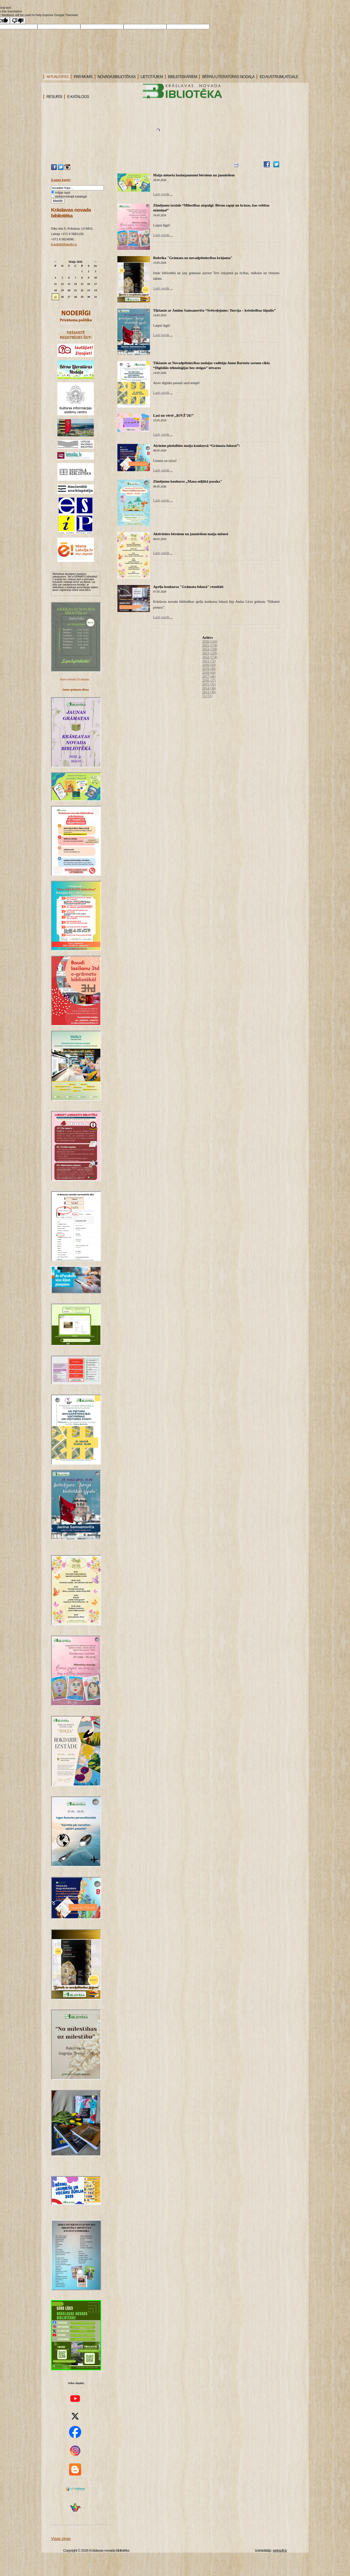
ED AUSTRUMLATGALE (277, 76)
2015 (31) (209, 684)
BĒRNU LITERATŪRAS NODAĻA (227, 76)
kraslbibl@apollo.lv (64, 244)
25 (55, 296)
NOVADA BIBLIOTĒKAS (115, 76)
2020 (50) (209, 665)
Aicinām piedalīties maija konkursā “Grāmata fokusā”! (196, 446)
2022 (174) (209, 657)
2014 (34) (209, 688)
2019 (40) (209, 669)
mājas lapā (62, 192)
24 (95, 290)
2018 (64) (209, 673)
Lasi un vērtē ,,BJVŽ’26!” (173, 415)
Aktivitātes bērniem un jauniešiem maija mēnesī (190, 534)
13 (69, 283)
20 (69, 290)
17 (95, 283)
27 (69, 296)
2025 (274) (209, 645)
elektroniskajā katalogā (71, 196)
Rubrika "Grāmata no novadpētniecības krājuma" (193, 258)
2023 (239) (209, 653)
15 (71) (207, 696)
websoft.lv (280, 2550)
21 (75, 290)
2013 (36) (209, 692)
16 (88, 283)
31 (95, 296)
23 (88, 290)
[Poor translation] (18, 20)
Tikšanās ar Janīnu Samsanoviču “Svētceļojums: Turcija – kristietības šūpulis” (214, 310)
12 (62, 283)
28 (75, 296)
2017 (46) (209, 676)
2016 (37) (209, 680)
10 (95, 277)
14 (75, 283)
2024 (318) (209, 649)
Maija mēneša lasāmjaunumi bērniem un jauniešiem (194, 175)
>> (95, 262)
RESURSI (53, 96)
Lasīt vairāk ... (163, 194)
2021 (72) (209, 661)
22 (82, 290)
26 (62, 296)
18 (55, 290)
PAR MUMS (81, 76)
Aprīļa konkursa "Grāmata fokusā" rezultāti (188, 587)
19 (62, 290)
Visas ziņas (61, 2539)
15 (82, 283)
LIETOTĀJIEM (150, 76)
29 (82, 296)
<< (55, 262)
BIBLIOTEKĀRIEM (181, 76)
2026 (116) (209, 641)
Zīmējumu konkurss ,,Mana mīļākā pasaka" (187, 481)
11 (55, 283)
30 (88, 296)
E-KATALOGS (76, 96)
